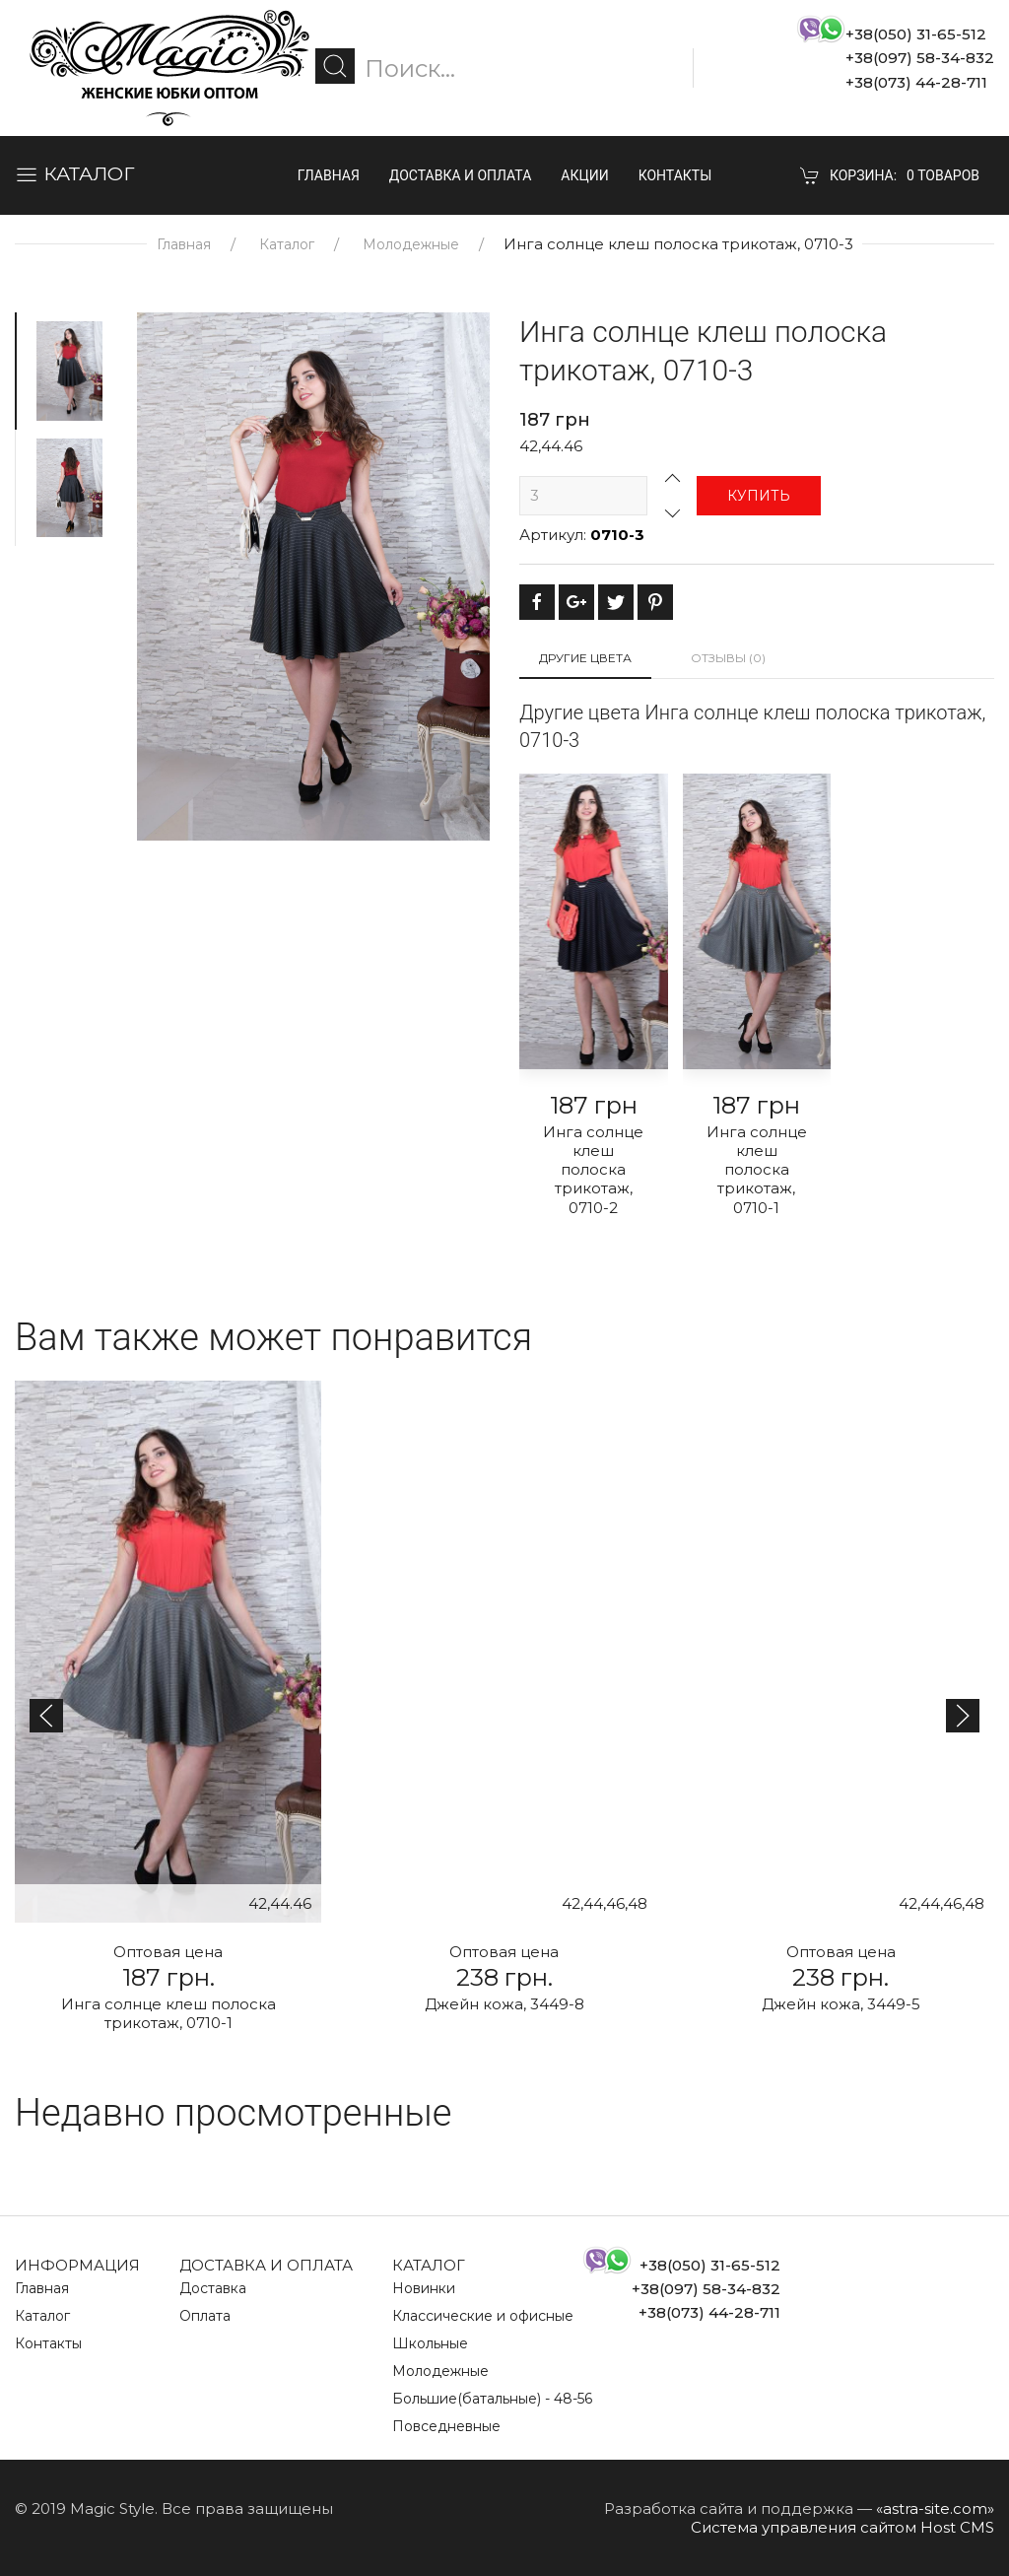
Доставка (212, 2288)
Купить (758, 496)
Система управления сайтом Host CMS (842, 2527)
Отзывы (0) (728, 657)
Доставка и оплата (460, 175)
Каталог (286, 244)
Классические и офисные (482, 2316)
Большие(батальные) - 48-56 (492, 2398)
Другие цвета (585, 657)
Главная (329, 175)
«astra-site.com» (935, 2508)
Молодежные (411, 244)
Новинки (423, 2288)
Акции (584, 175)
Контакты (675, 175)
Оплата (205, 2316)
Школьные (430, 2343)
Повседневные (446, 2426)
